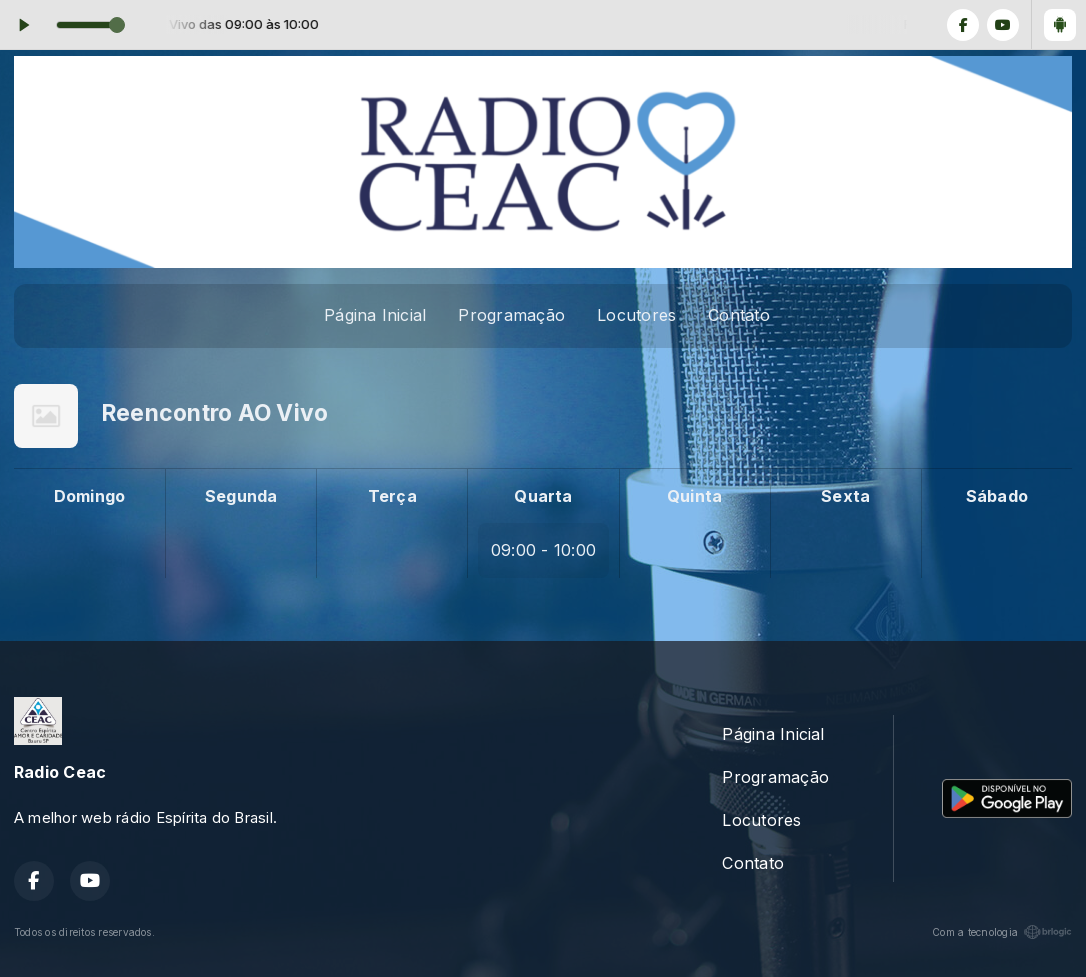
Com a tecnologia (1002, 932)
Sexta (845, 496)
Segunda (241, 496)
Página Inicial (375, 315)
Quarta (543, 496)
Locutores (636, 315)
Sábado (997, 496)
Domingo (90, 496)
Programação (511, 315)
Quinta (694, 496)
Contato (739, 315)
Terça (392, 496)
